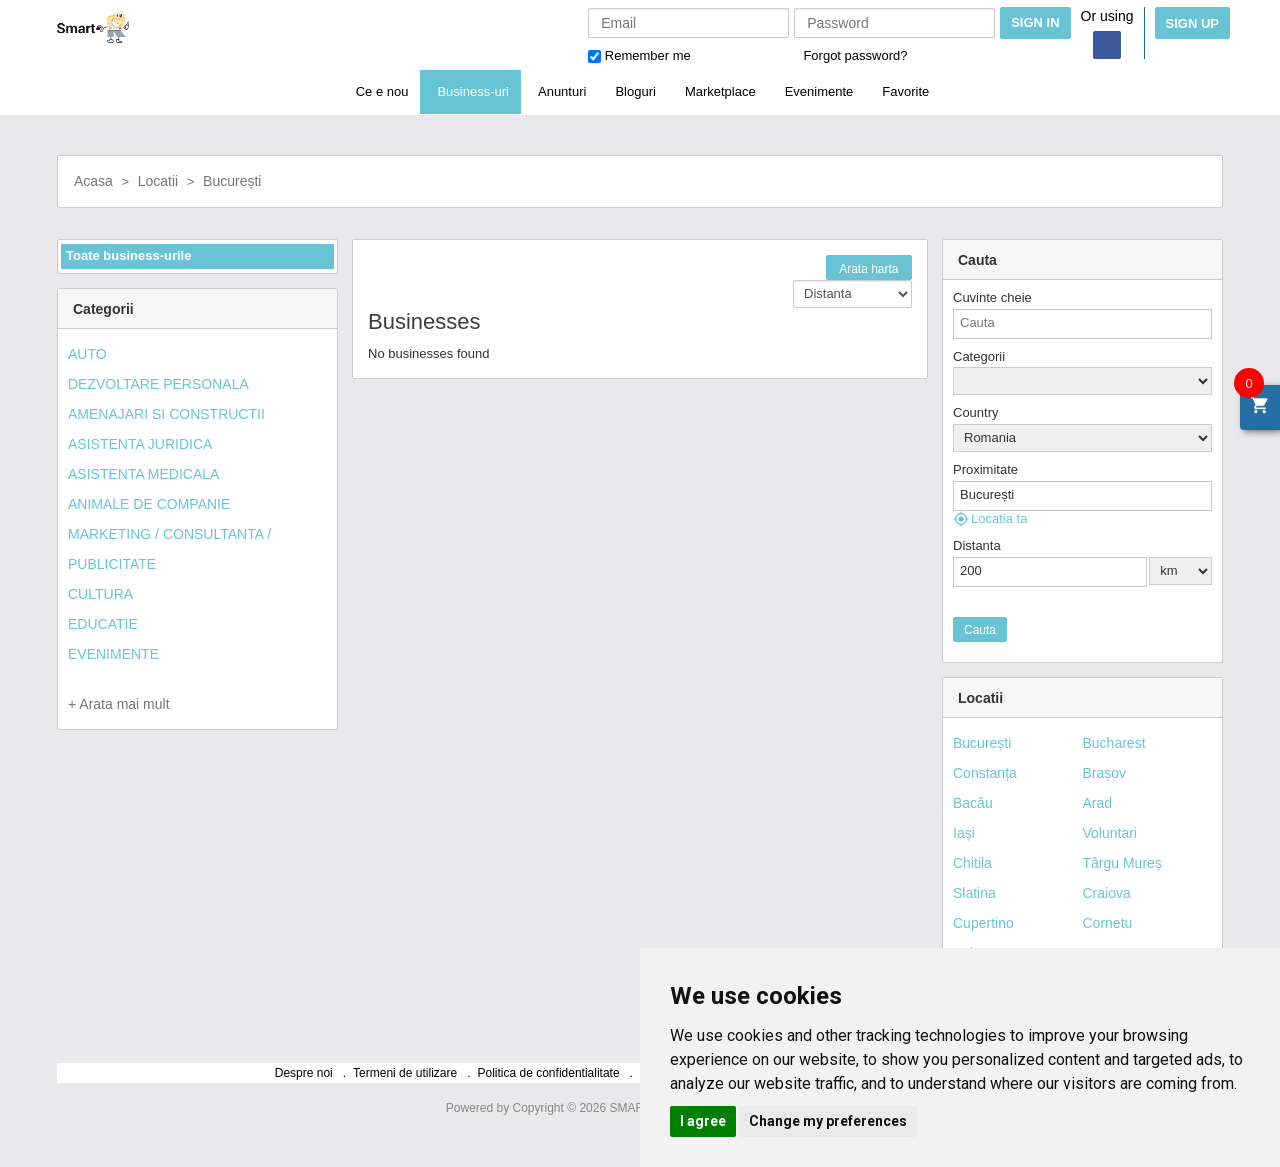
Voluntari (1110, 833)
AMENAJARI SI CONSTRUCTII (166, 414)
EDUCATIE (103, 624)
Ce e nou (382, 91)
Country (976, 412)
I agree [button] (703, 1121)
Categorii (979, 356)
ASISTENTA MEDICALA (143, 474)
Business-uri (473, 91)
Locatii (158, 181)
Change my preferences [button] (828, 1121)
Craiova (1107, 893)
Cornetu (1108, 923)
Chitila (972, 863)
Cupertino (983, 923)
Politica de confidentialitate (549, 1073)
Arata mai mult (122, 704)
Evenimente (819, 91)
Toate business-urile (128, 255)
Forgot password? (855, 55)
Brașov (1105, 773)
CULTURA (100, 594)
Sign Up (1192, 23)
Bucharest (1114, 743)
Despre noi (304, 1073)
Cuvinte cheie (992, 297)
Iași (964, 833)
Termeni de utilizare (405, 1073)
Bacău (973, 803)
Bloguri (635, 91)
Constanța (985, 773)
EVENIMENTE (113, 654)
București (232, 181)
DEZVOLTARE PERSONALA (158, 384)
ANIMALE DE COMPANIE (149, 504)
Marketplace (720, 91)
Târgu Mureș (1122, 863)
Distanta (977, 545)
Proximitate (985, 469)
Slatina (974, 893)
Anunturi (562, 91)
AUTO (87, 354)
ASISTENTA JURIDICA (140, 444)
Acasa (93, 181)
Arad (1098, 803)
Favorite (905, 91)
